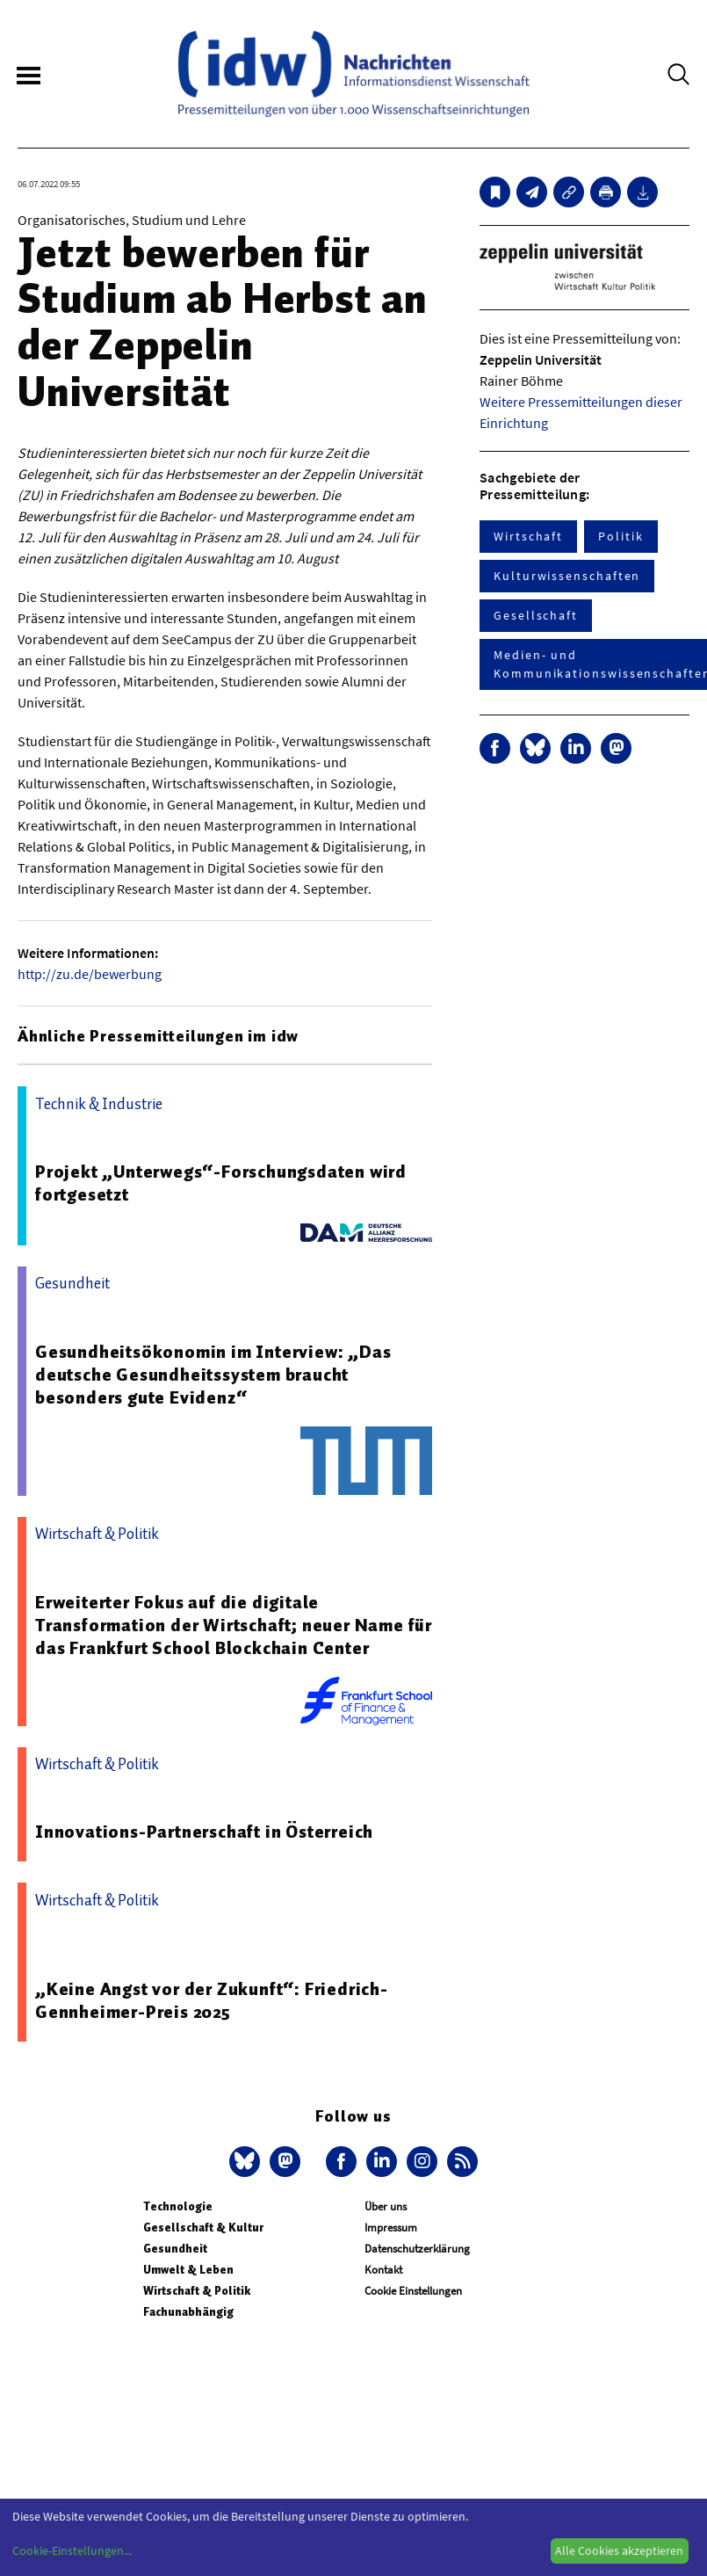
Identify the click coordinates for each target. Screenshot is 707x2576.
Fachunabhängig (188, 2312)
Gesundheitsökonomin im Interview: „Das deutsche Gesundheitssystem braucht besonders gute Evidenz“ (213, 1375)
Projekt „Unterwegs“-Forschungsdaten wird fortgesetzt (221, 1183)
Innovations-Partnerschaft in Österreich (204, 1831)
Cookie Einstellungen (413, 2290)
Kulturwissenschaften (567, 576)
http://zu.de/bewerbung (90, 974)
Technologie (178, 2206)
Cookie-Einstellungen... (72, 2550)
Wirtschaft (528, 536)
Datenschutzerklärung (417, 2248)
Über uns (385, 2206)
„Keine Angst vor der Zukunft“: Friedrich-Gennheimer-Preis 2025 (211, 2000)
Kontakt (383, 2269)
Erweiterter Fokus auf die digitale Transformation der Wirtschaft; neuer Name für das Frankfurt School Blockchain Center (233, 1625)
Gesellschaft (536, 615)
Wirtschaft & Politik (196, 2290)
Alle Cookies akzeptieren (619, 2550)
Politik (620, 536)
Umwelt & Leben (188, 2269)
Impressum (390, 2227)
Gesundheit (175, 2248)
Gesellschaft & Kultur (203, 2227)
